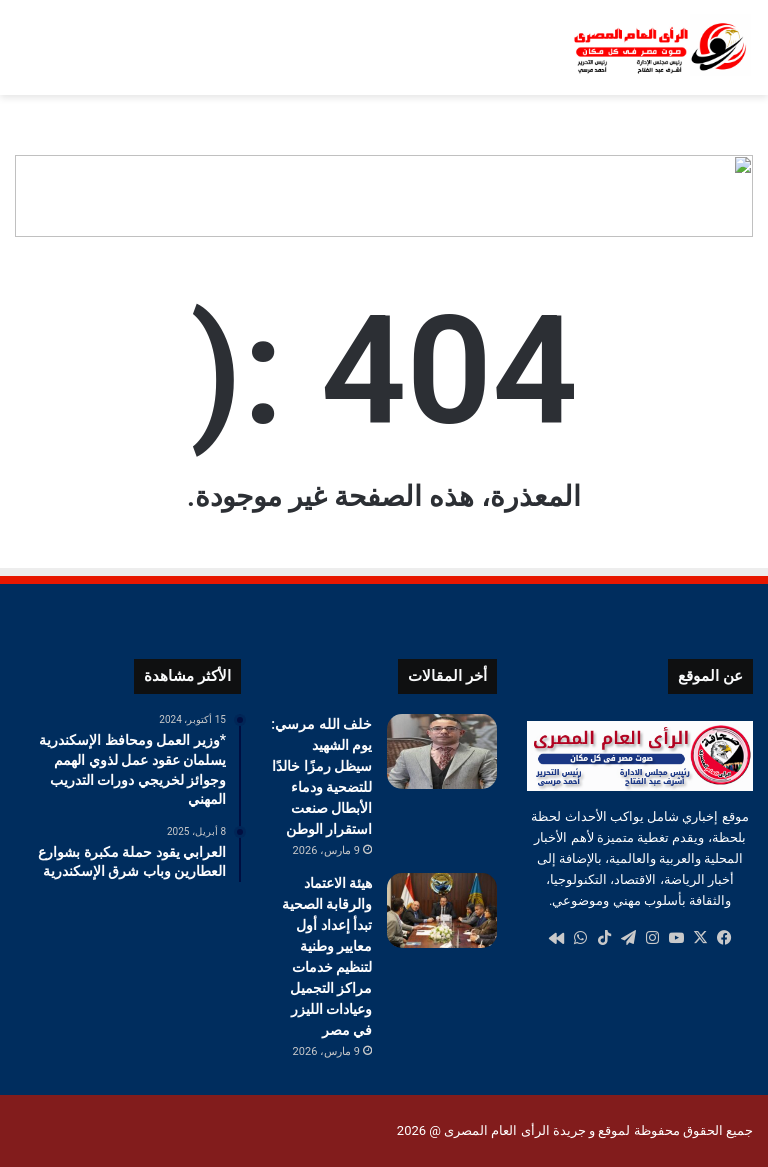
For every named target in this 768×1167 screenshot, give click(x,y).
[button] (737, 196)
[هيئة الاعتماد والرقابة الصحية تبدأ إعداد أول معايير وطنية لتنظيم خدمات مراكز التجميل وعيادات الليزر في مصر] (442, 910)
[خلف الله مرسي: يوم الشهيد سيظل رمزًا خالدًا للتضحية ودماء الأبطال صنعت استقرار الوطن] (442, 751)
